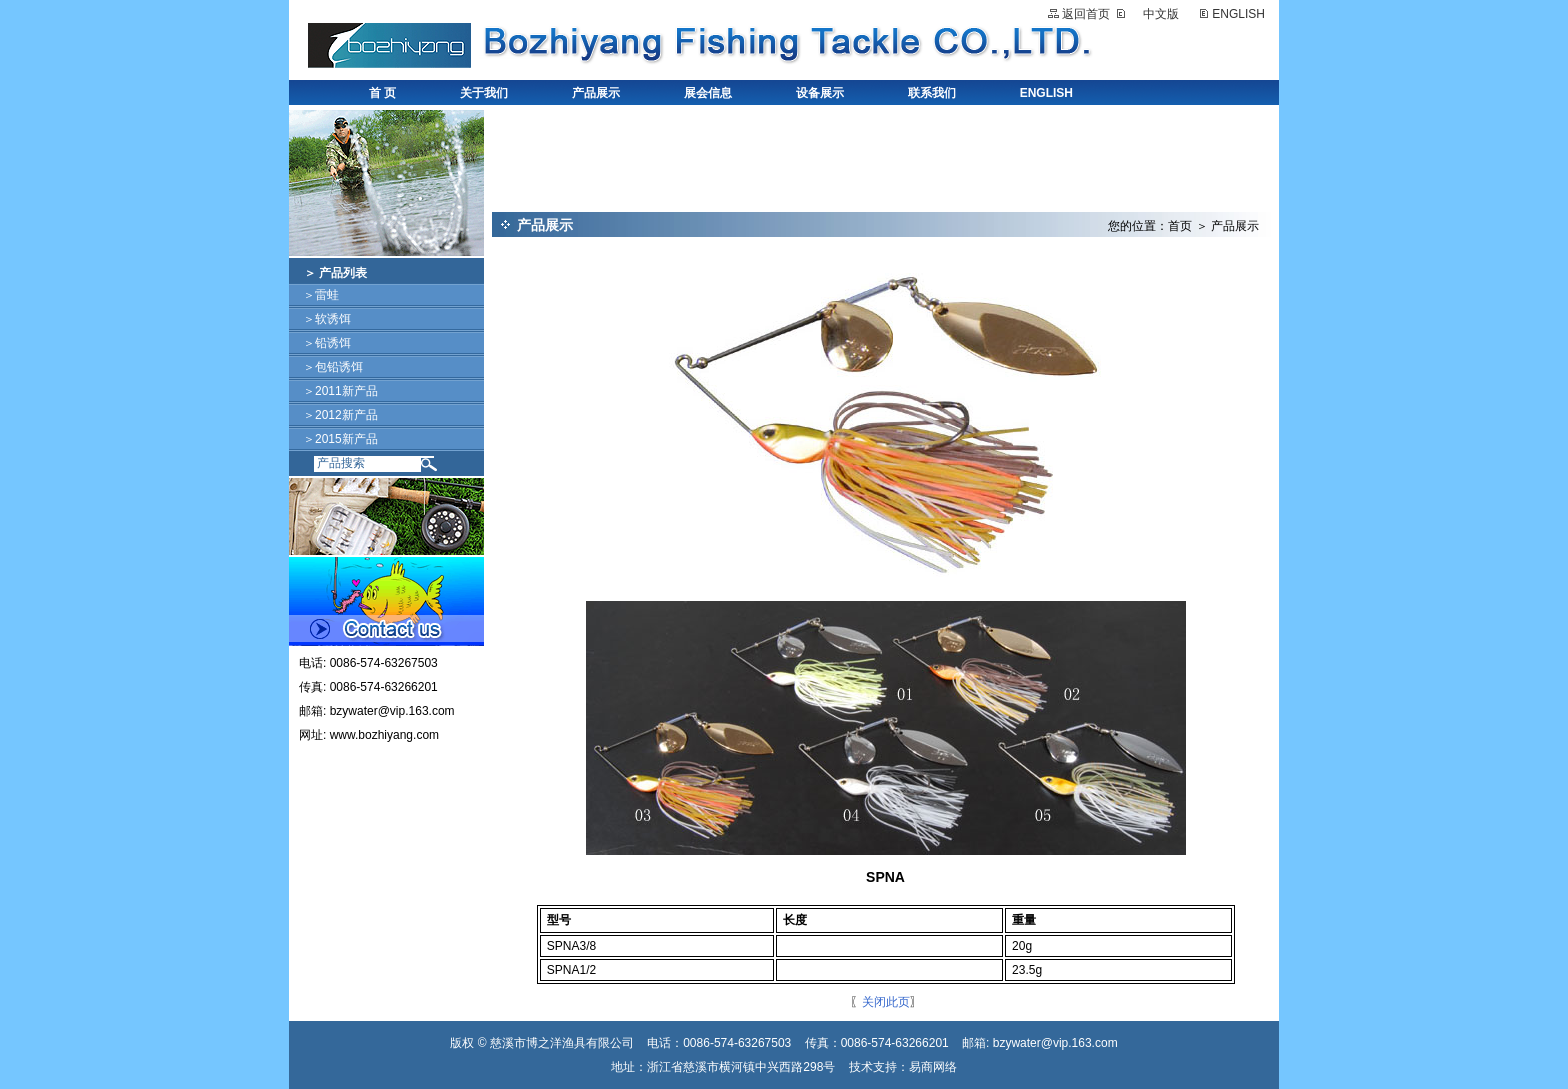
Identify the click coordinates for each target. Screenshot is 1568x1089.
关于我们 (484, 93)
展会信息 (708, 93)
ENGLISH (1238, 14)
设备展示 (820, 93)
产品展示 (596, 93)
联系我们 (932, 93)
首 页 (382, 93)
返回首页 (1086, 14)
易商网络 (933, 1067)
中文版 (1161, 14)
